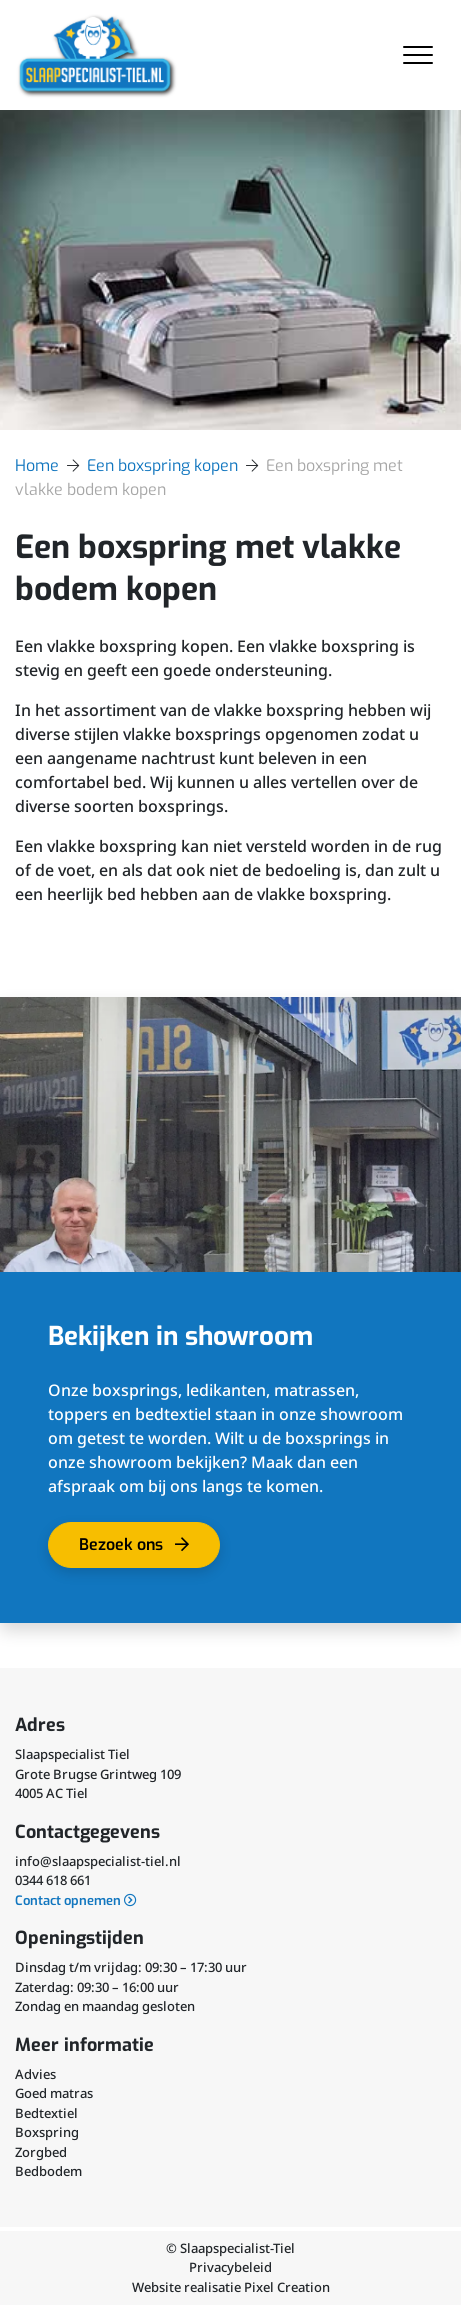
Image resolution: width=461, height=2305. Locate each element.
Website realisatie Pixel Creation (231, 2287)
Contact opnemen (76, 1900)
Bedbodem (48, 2171)
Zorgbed (41, 2152)
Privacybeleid (230, 2267)
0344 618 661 (53, 1880)
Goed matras (54, 2093)
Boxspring (47, 2132)
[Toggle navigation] (418, 55)
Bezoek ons (141, 1551)
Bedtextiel (46, 2113)
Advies (35, 2074)
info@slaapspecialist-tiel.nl (98, 1861)
